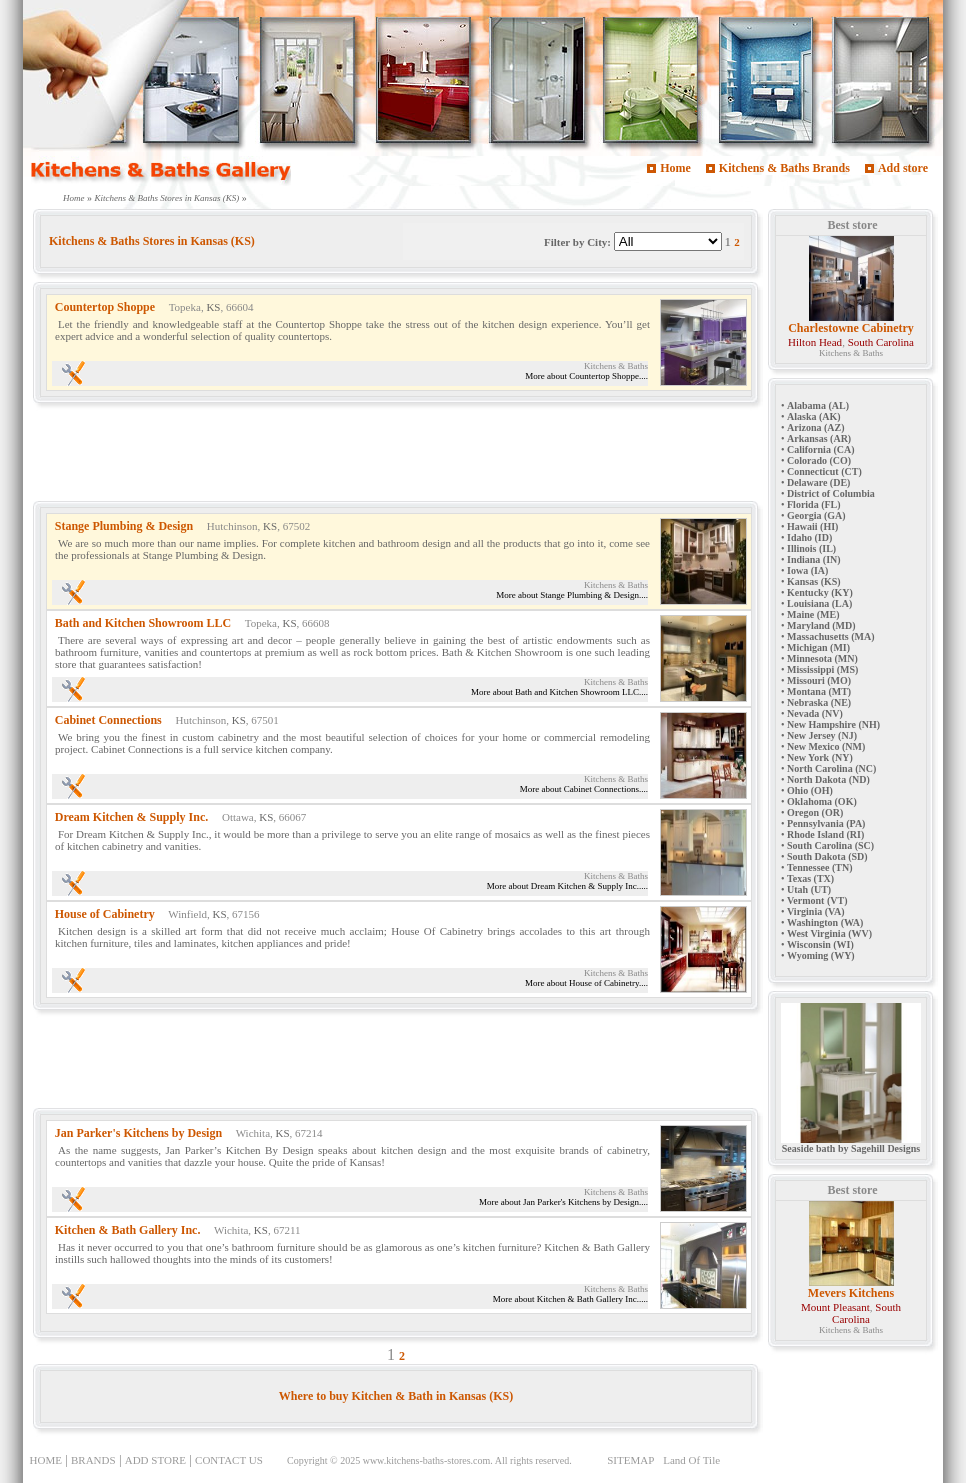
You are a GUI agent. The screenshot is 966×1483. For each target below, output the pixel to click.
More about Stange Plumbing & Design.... (572, 595)
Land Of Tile (691, 1460)
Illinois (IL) (811, 548)
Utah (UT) (809, 889)
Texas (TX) (810, 878)
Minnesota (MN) (822, 658)
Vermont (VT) (817, 900)
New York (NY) (820, 757)
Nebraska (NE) (819, 702)
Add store (903, 168)
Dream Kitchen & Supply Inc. (131, 817)
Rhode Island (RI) (825, 834)
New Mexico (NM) (826, 746)
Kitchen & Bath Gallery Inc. (128, 1230)
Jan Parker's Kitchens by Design (138, 1133)
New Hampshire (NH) (833, 724)
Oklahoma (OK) (822, 801)
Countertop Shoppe (105, 307)
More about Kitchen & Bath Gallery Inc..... (570, 1299)
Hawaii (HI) (812, 526)
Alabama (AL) (818, 405)
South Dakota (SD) (827, 856)
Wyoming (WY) (821, 955)
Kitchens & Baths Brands (784, 168)
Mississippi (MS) (822, 669)
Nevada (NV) (815, 713)
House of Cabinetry (105, 914)
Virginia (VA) (816, 911)
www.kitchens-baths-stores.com (427, 1460)
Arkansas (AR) (819, 438)
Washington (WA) (825, 922)
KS (213, 307)
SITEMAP (630, 1460)
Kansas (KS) (814, 581)
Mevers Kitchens (851, 1293)
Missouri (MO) (819, 680)
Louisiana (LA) (819, 603)
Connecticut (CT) (824, 471)
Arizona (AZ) (816, 427)
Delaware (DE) (818, 482)
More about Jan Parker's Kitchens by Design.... (563, 1202)
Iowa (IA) (807, 570)
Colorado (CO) (819, 460)
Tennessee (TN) (819, 867)
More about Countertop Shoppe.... (586, 376)
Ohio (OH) (810, 790)
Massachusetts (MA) (831, 636)
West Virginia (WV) (829, 933)
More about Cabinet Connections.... (584, 789)
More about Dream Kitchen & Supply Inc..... (567, 886)
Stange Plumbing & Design (124, 526)
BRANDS (93, 1460)
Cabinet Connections (108, 720)
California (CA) (821, 449)
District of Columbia (831, 493)
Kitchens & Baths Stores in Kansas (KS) (167, 198)
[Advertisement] (397, 456)
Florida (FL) (814, 504)
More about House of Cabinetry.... (586, 983)
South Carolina (881, 342)
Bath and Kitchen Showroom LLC (143, 623)
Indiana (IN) (814, 559)
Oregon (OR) (815, 812)
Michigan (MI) (818, 647)
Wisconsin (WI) (820, 944)
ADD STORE (155, 1460)
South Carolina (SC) (830, 845)
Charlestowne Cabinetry (851, 328)
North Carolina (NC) (831, 768)
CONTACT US (229, 1460)
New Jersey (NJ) (822, 735)
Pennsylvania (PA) (826, 823)
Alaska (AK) (814, 416)
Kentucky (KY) (820, 592)
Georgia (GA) (816, 515)
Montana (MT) (819, 691)
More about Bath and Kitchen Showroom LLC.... (559, 692)
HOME (46, 1460)
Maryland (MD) (821, 625)
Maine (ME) (813, 614)
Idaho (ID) (809, 537)
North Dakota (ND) (828, 779)
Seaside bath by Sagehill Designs (851, 1144)
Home (675, 168)
